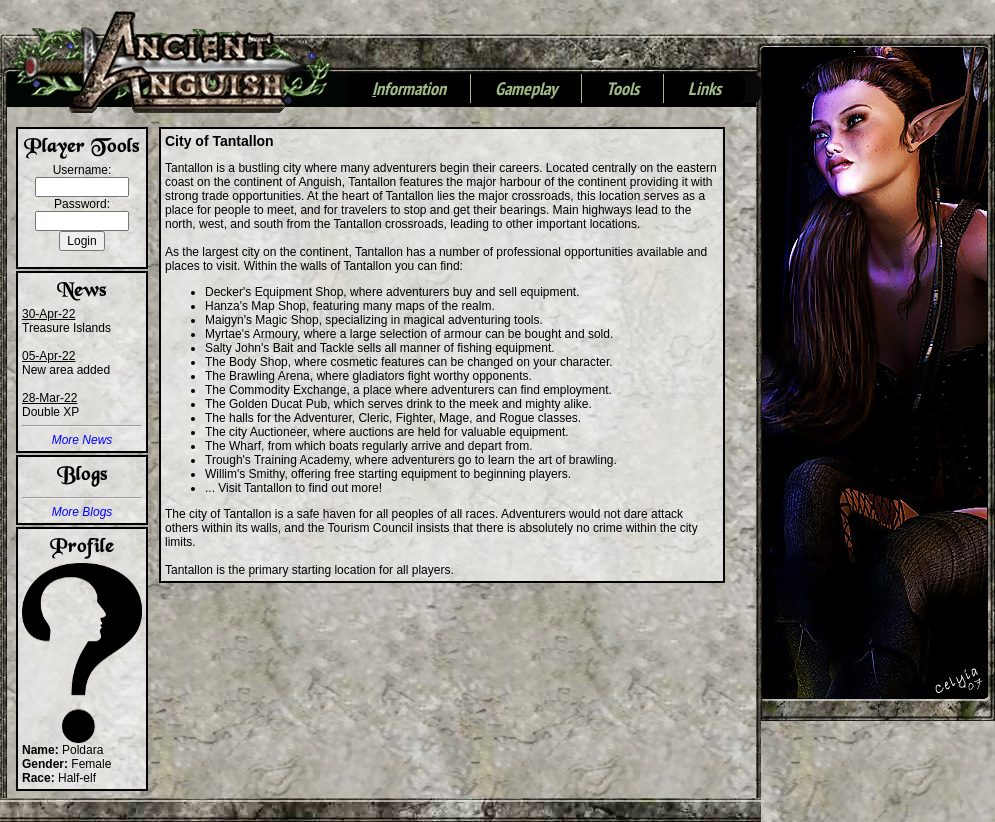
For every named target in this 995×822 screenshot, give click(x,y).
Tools (622, 90)
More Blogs (82, 512)
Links (704, 90)
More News (82, 440)
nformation (409, 90)
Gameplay (526, 90)
